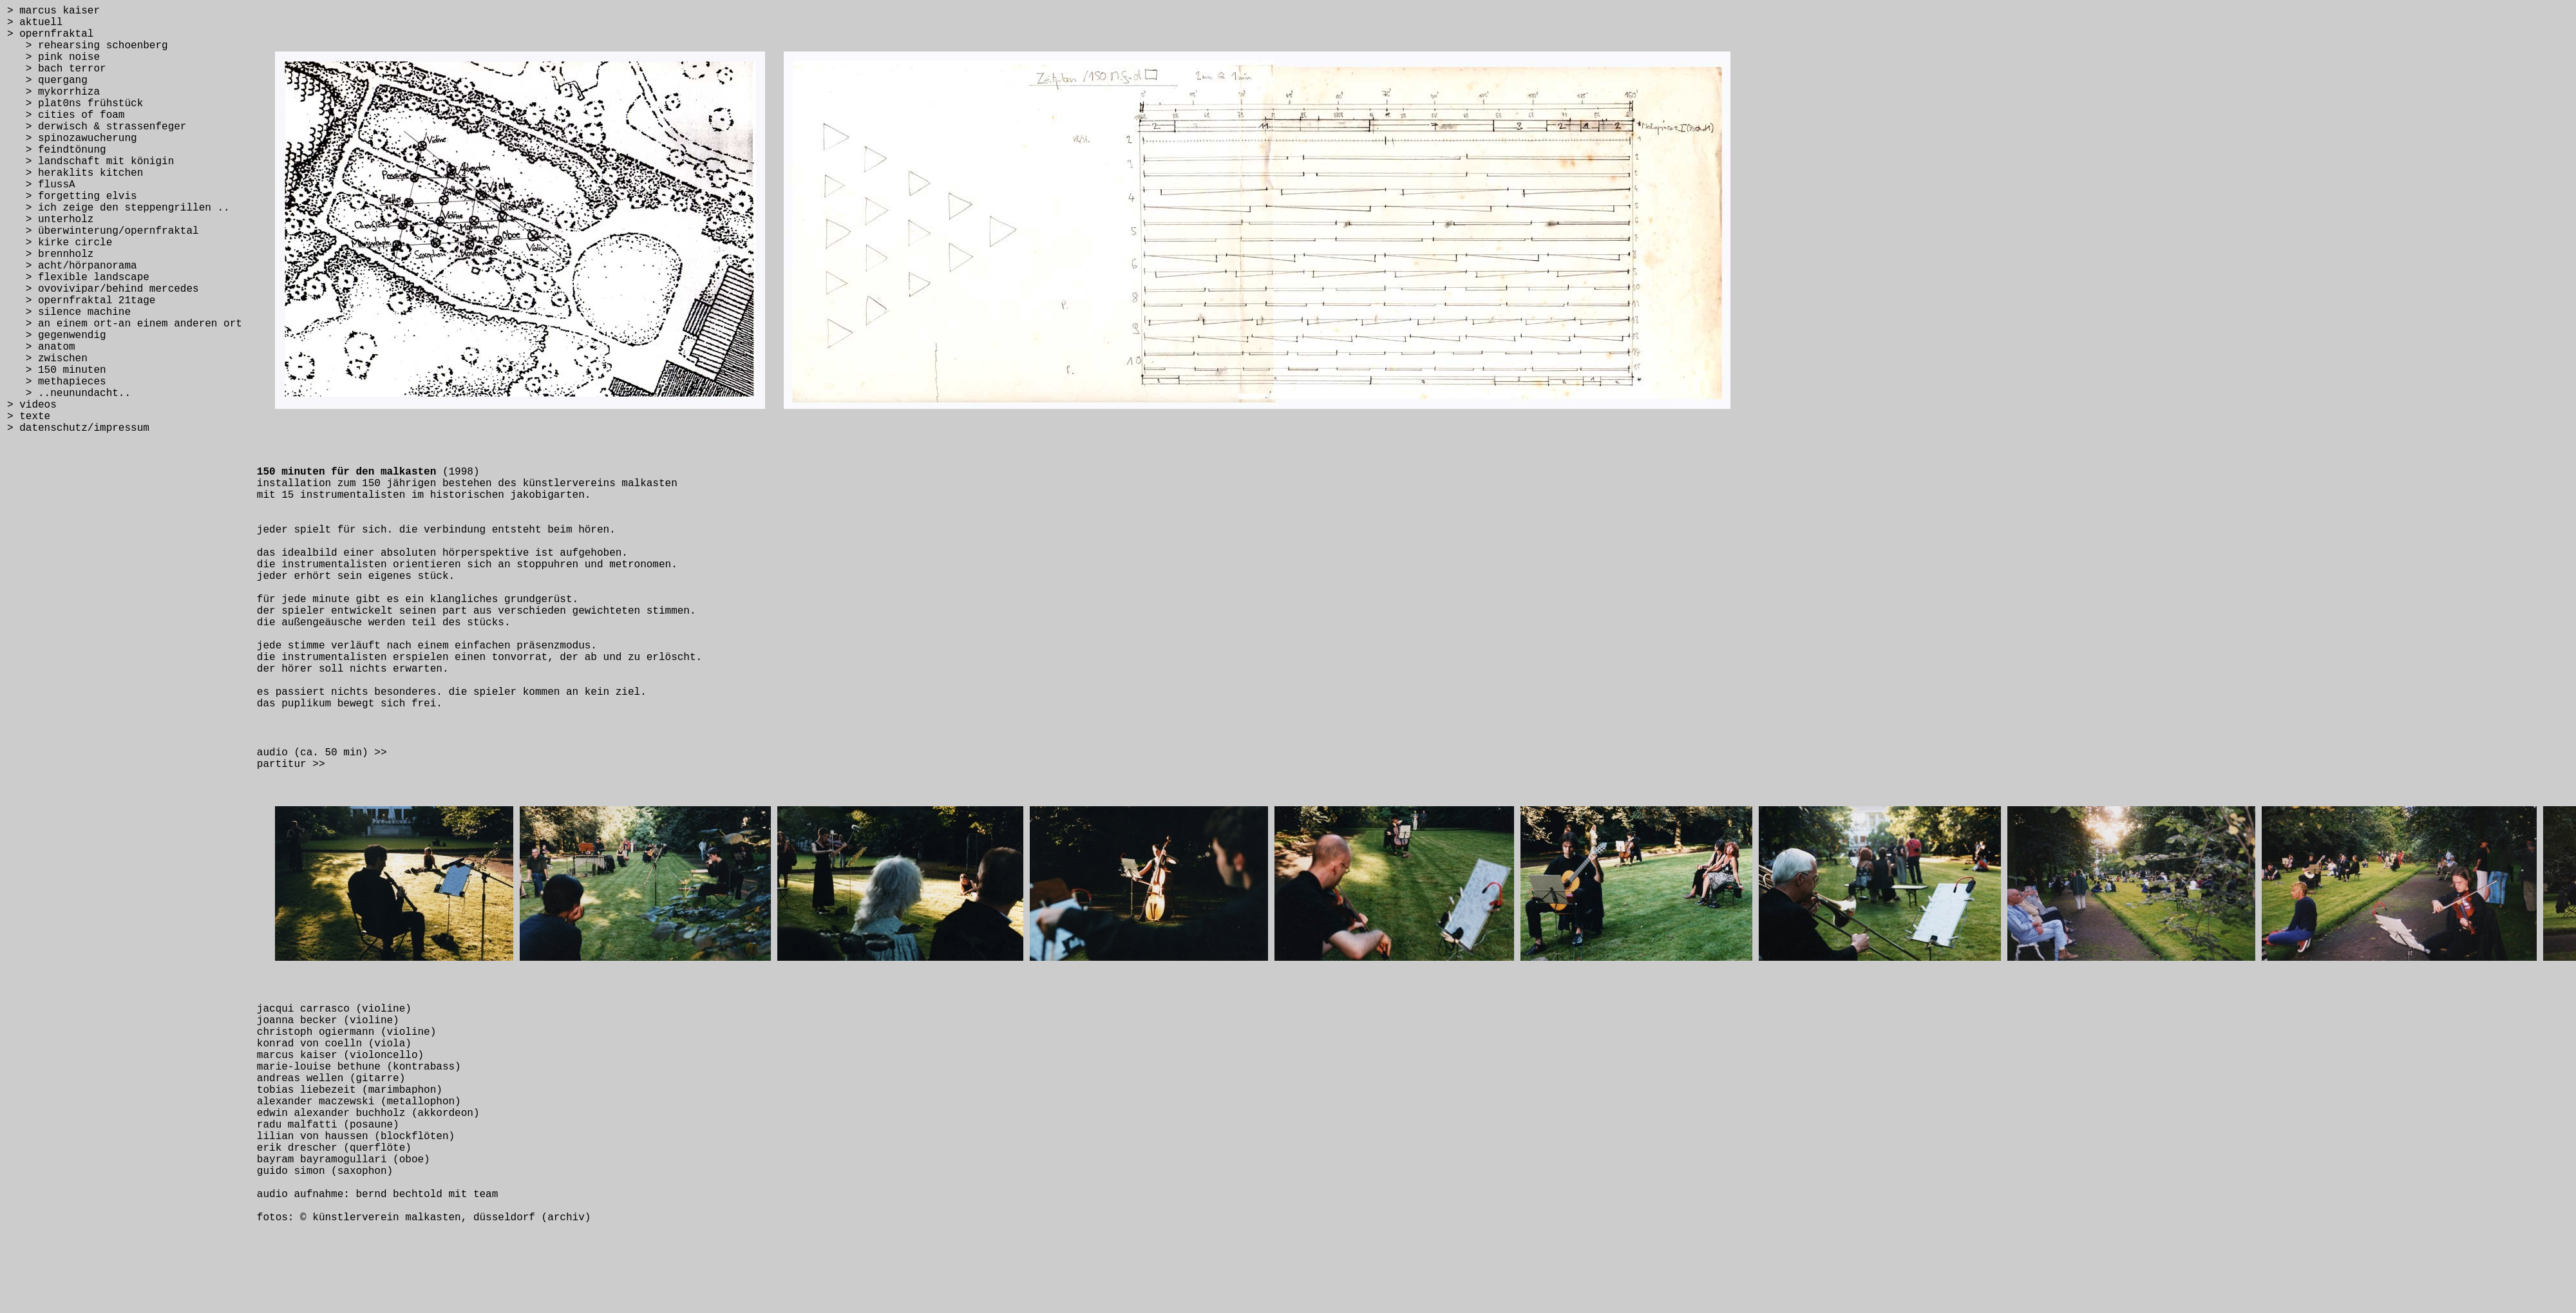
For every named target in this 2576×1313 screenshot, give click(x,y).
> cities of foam (65, 115)
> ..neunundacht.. (69, 393)
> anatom (41, 347)
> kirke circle (59, 243)
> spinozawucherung (72, 138)
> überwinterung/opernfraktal (103, 231)
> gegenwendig (56, 335)
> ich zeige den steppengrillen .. (118, 208)
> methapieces (56, 382)
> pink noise (53, 57)
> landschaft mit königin (90, 161)
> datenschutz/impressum (78, 428)
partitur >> (291, 764)
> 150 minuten (56, 370)
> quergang (47, 80)
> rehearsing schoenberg (87, 46)
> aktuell (34, 22)
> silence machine (69, 312)
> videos (32, 405)
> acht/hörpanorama (72, 266)
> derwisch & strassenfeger (96, 127)
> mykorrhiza (53, 92)
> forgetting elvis (72, 196)
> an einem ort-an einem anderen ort (124, 324)
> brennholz (50, 254)
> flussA (41, 185)
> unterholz (50, 219)
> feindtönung (56, 150)
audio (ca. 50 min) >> (322, 753)
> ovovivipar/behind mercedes (103, 289)
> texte (28, 416)
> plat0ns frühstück (75, 103)
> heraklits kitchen (75, 173)
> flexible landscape (78, 277)
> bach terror (56, 69)
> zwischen (47, 358)
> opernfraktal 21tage (81, 301)
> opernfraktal (50, 34)
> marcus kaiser (53, 11)
